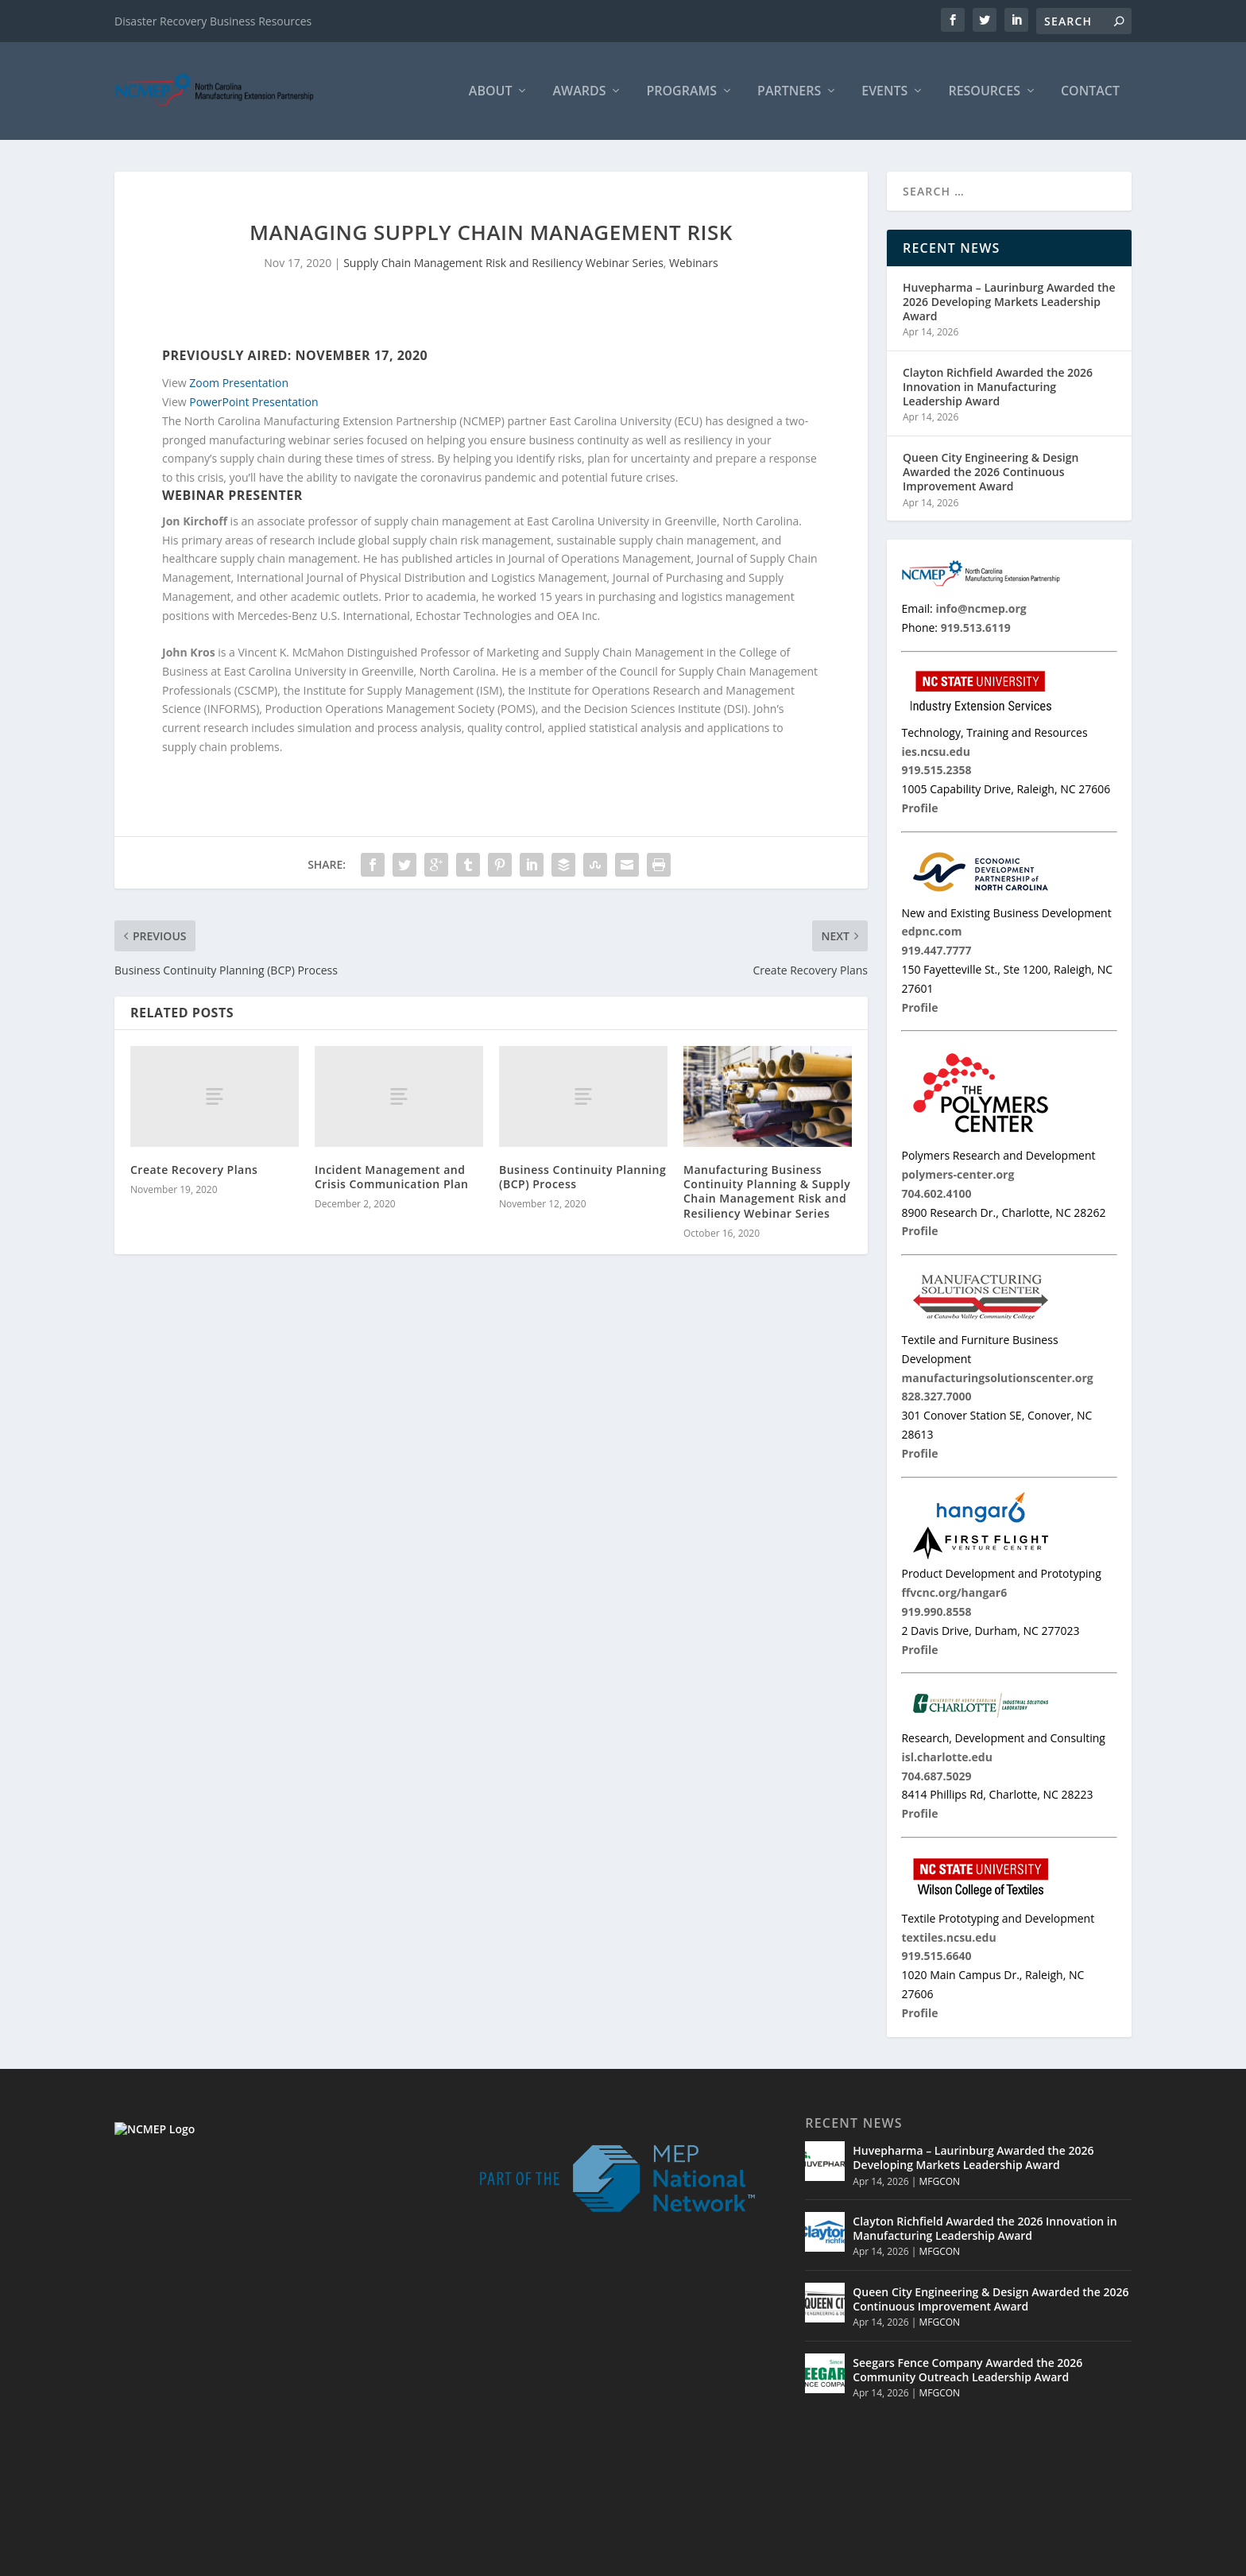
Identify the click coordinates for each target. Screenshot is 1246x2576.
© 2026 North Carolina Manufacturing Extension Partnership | (657, 2559)
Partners (789, 92)
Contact (1090, 92)
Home (849, 2559)
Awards (579, 92)
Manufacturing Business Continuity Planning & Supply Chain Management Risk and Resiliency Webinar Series (766, 1192)
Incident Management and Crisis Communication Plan (391, 1177)
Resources (984, 92)
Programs (681, 92)
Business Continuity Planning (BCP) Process (582, 1177)
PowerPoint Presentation (253, 402)
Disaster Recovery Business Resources (213, 21)
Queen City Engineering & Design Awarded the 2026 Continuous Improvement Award (990, 472)
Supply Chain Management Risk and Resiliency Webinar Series (503, 264)
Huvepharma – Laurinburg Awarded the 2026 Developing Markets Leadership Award (1009, 302)
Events (884, 92)
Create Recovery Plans (193, 1170)
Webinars (693, 264)
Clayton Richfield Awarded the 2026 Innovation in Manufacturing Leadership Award (998, 387)
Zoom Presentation (238, 384)
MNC (990, 2559)
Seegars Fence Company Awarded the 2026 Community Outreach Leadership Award (967, 2370)
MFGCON (939, 2182)
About (491, 92)
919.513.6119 (222, 2441)
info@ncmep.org (236, 2459)
